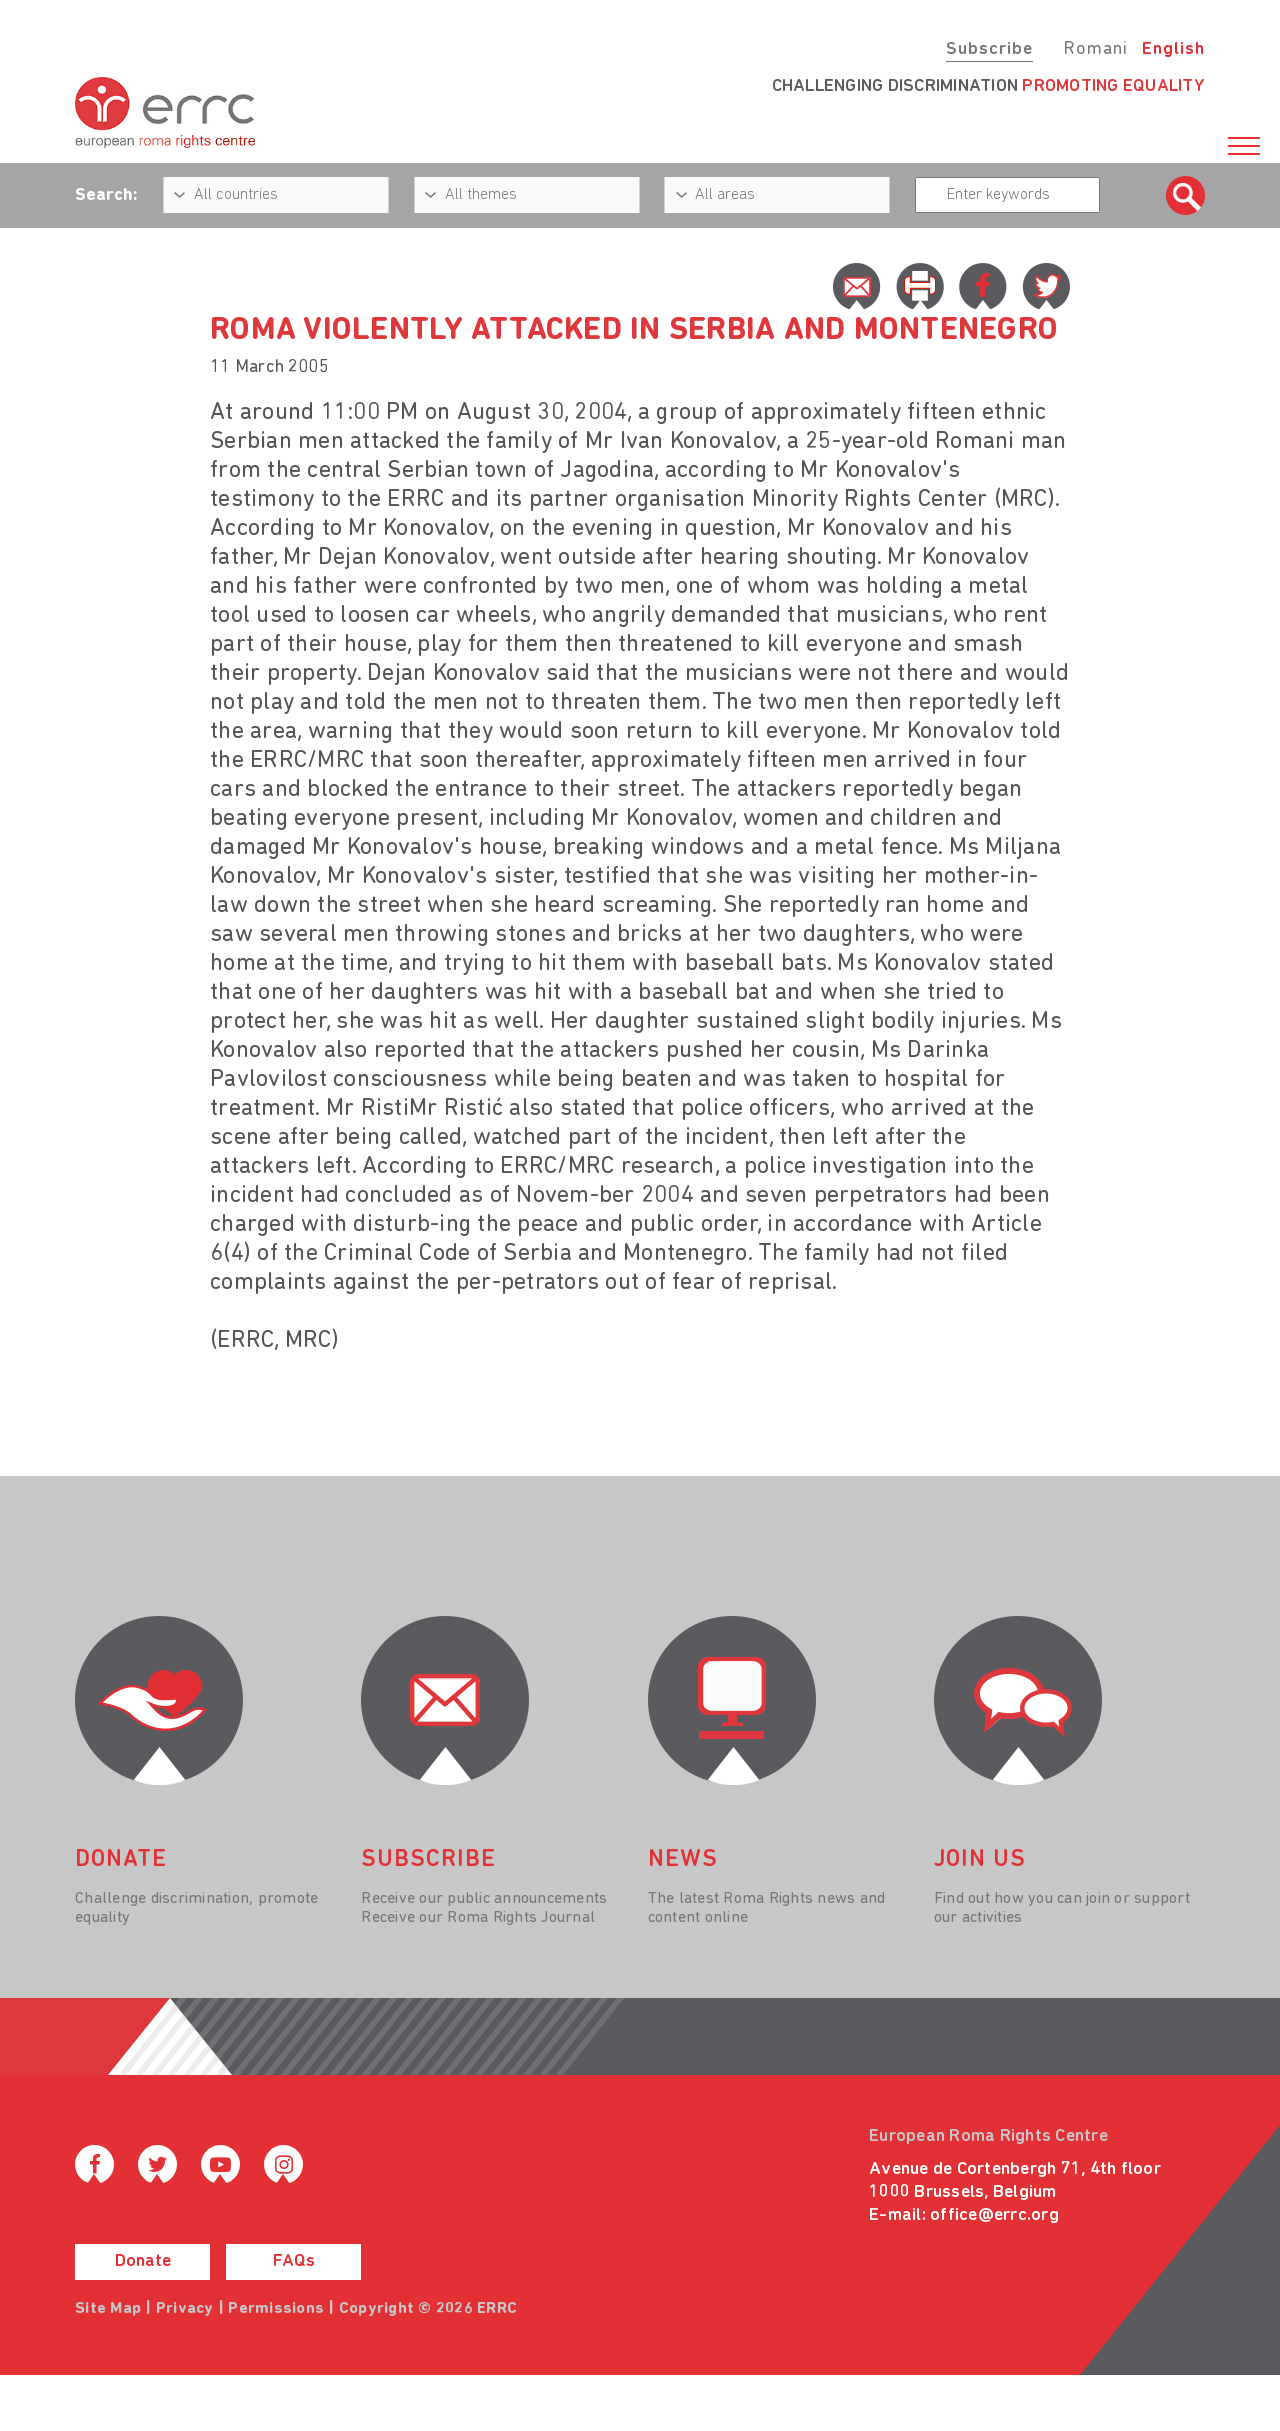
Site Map (108, 2309)
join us (980, 1860)
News (683, 1860)
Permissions (276, 2309)
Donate (143, 2261)
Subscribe (989, 49)
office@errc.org (994, 2215)
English (1173, 49)
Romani (1095, 49)
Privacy (185, 2309)
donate (121, 1860)
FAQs (294, 2261)
